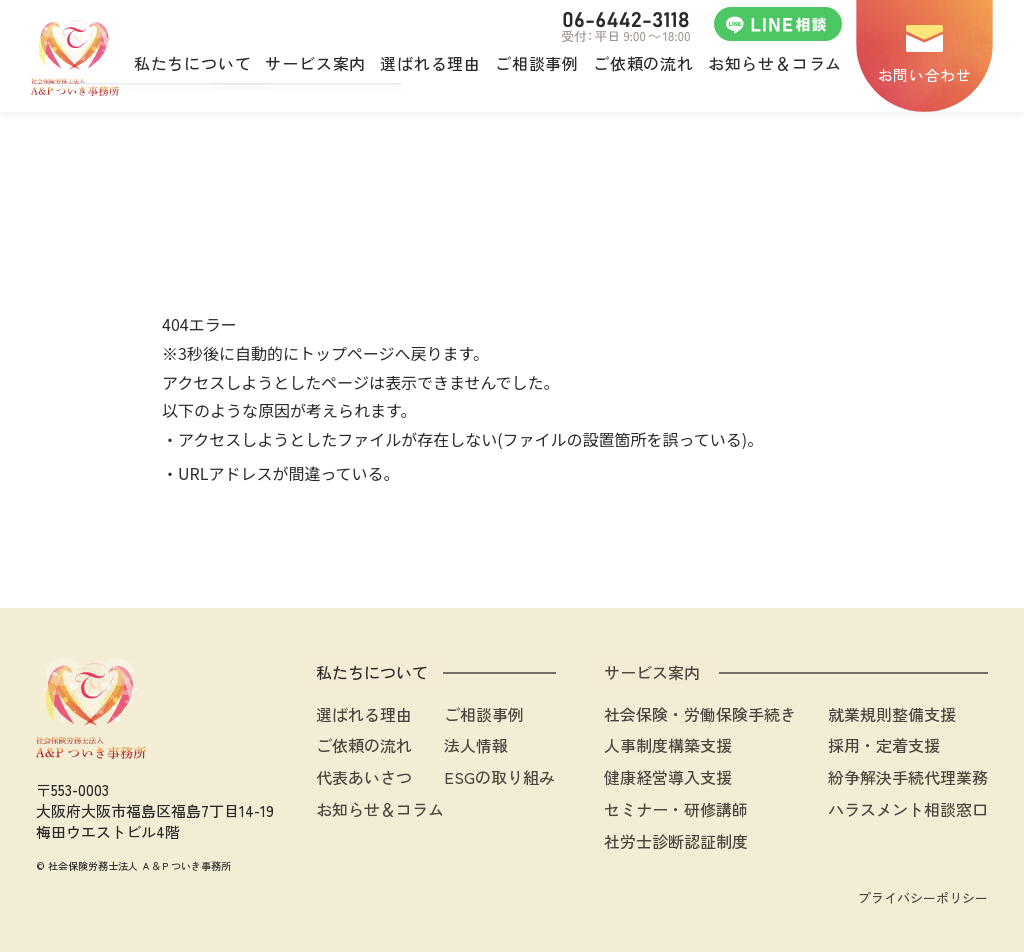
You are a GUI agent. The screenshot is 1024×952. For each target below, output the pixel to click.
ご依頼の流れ (364, 745)
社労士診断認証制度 (676, 841)
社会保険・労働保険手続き (700, 714)
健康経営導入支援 (668, 777)
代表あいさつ (364, 777)
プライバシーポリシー (923, 897)
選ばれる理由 (364, 714)
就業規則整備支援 (892, 714)
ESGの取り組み (499, 777)
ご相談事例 (484, 714)
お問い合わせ (925, 74)
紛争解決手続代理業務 (908, 777)
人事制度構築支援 (668, 745)
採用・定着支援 (884, 745)
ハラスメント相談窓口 (908, 809)
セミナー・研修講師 (676, 809)
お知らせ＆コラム (380, 809)
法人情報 (476, 745)
